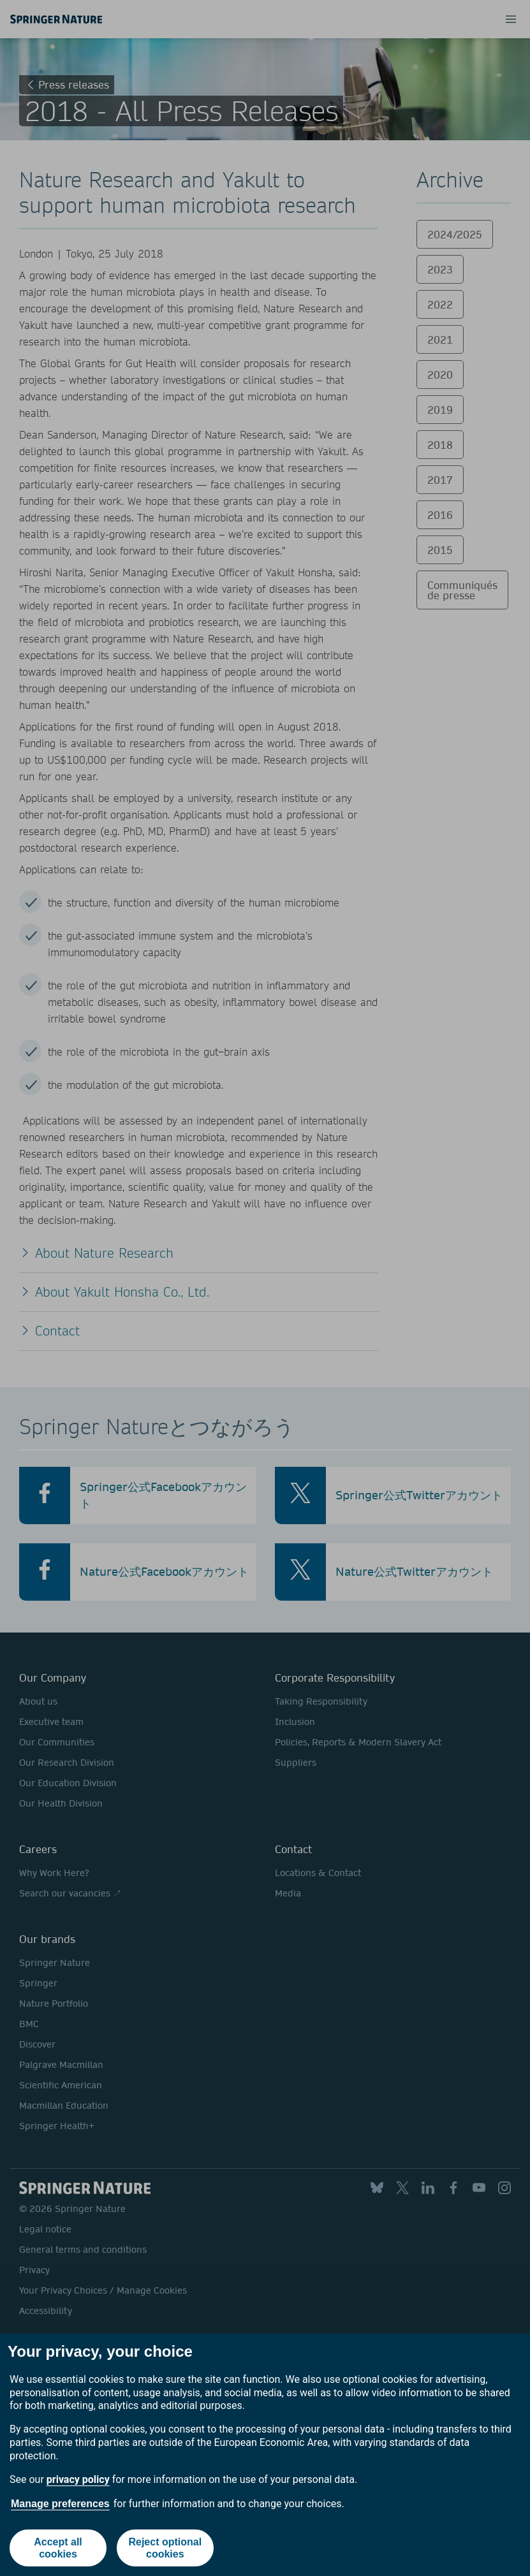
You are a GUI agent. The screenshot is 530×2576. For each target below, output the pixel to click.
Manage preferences (60, 2503)
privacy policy (78, 2479)
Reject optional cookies (165, 2547)
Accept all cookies (58, 2547)
